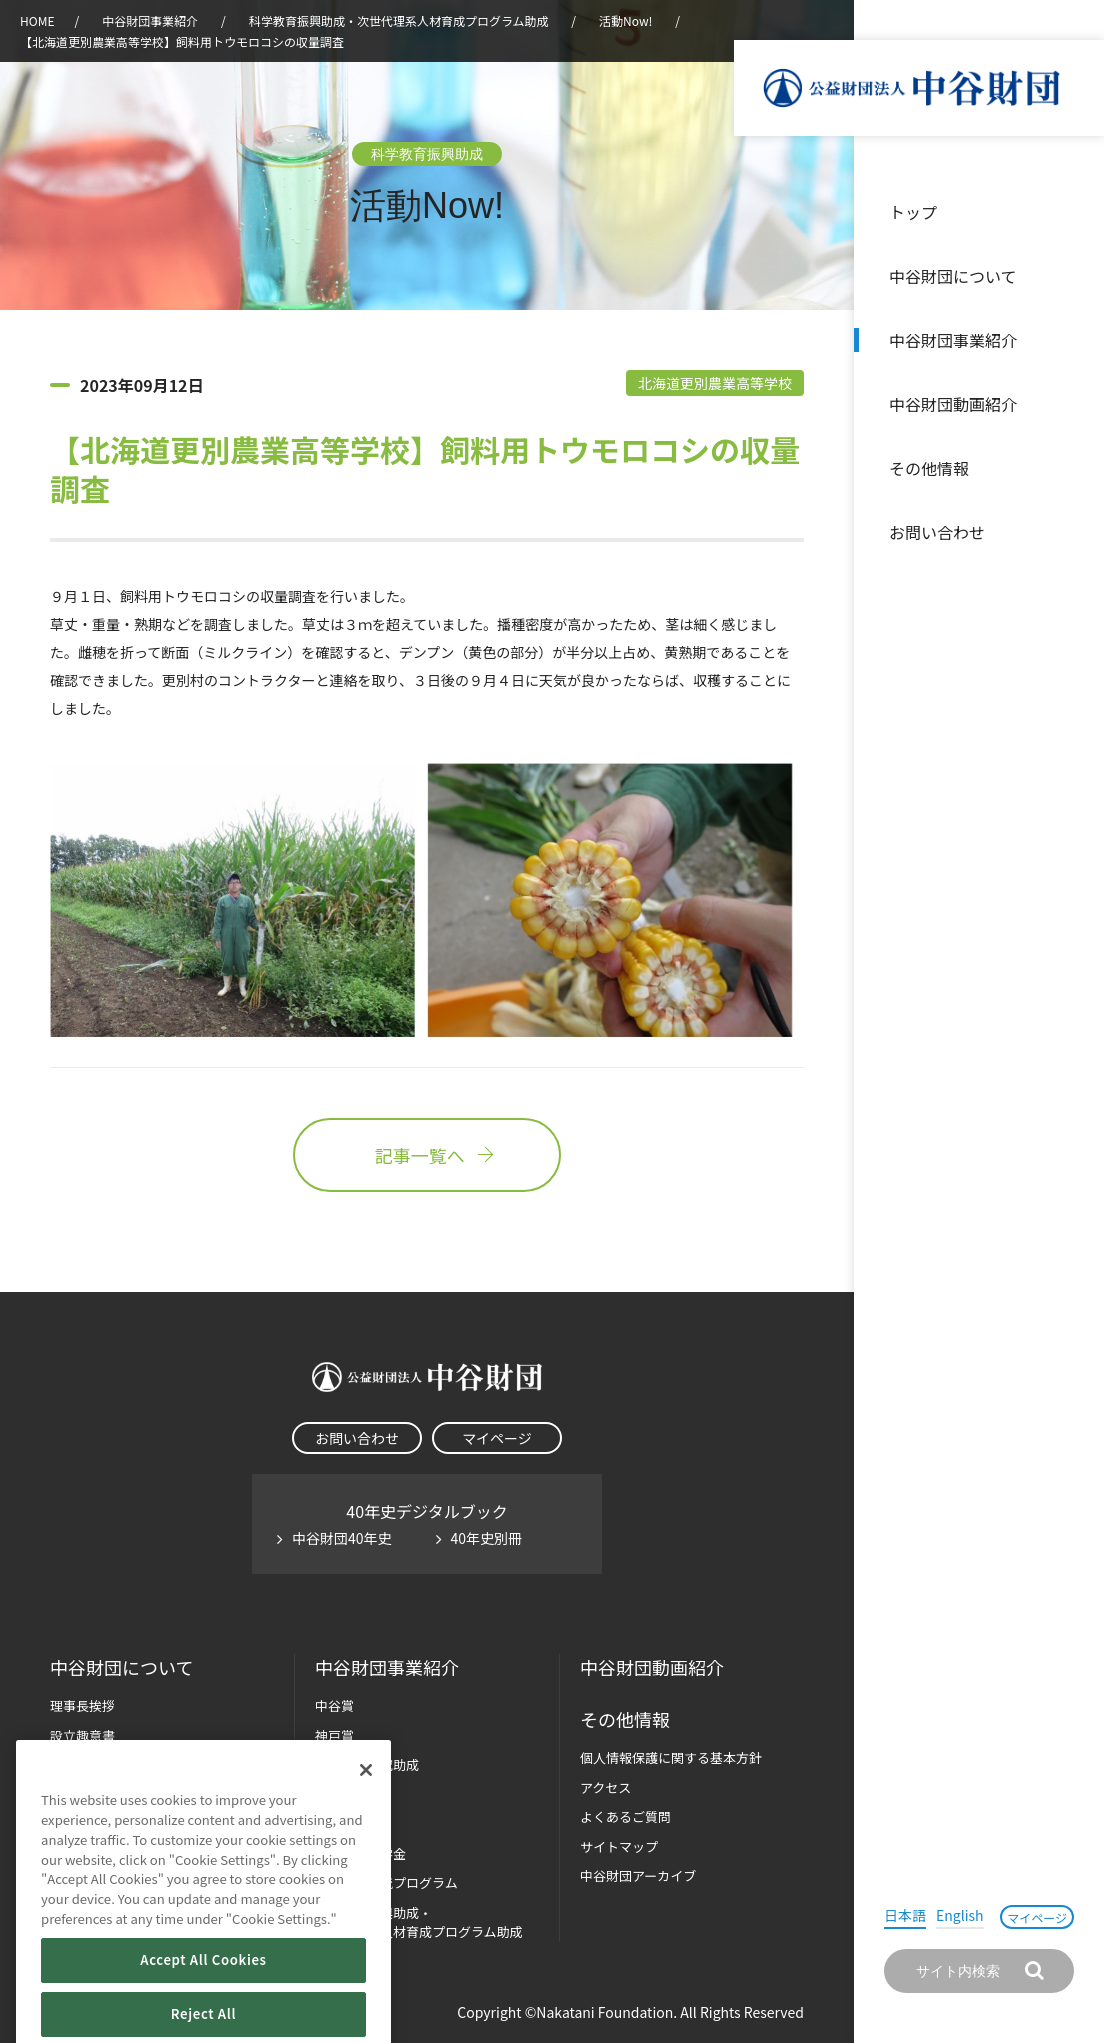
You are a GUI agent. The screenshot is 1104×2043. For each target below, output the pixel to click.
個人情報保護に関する (671, 1757)
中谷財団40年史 (342, 1538)
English (960, 1915)
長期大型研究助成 (367, 1764)
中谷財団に (121, 1667)
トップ (913, 212)
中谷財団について (953, 276)
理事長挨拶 (82, 1705)
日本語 (905, 1915)
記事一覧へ (427, 1155)
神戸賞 (334, 1735)
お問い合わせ (937, 532)
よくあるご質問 (625, 1816)
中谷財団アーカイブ (638, 1875)
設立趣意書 (82, 1735)
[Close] (366, 1822)
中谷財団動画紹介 (953, 404)
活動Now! (625, 20)
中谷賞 (334, 1705)
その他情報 (929, 468)
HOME (37, 20)
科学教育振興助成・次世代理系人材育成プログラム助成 (399, 20)
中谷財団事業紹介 (953, 340)
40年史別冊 (487, 1538)
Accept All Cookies (203, 2011)
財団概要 (76, 1764)
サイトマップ (619, 1846)
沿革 (1075, 404)
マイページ (1037, 1917)
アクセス (605, 1787)
